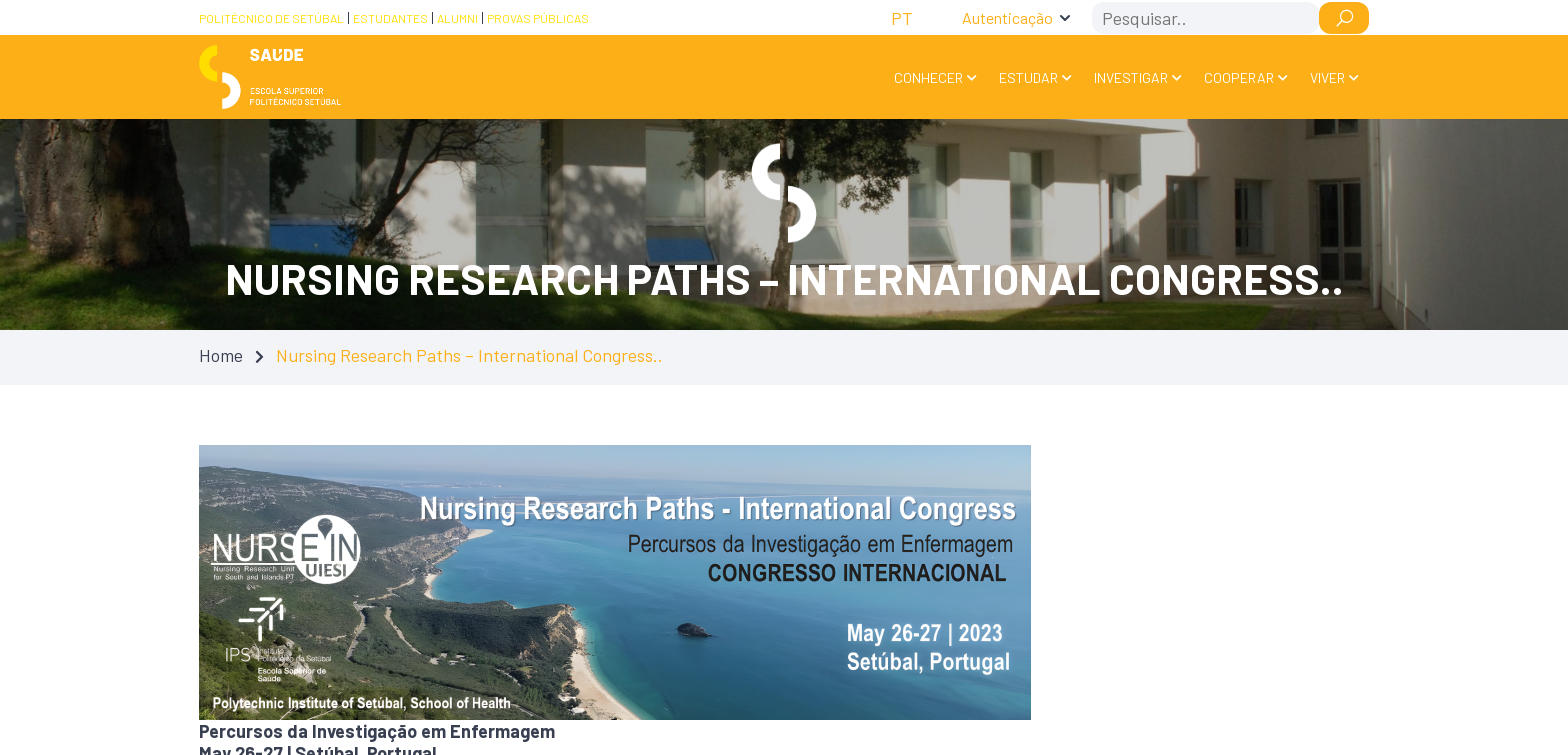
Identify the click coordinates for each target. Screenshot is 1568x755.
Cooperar (1239, 77)
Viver (1327, 77)
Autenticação (1007, 17)
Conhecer (928, 77)
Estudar (1028, 77)
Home (221, 355)
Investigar (1131, 77)
